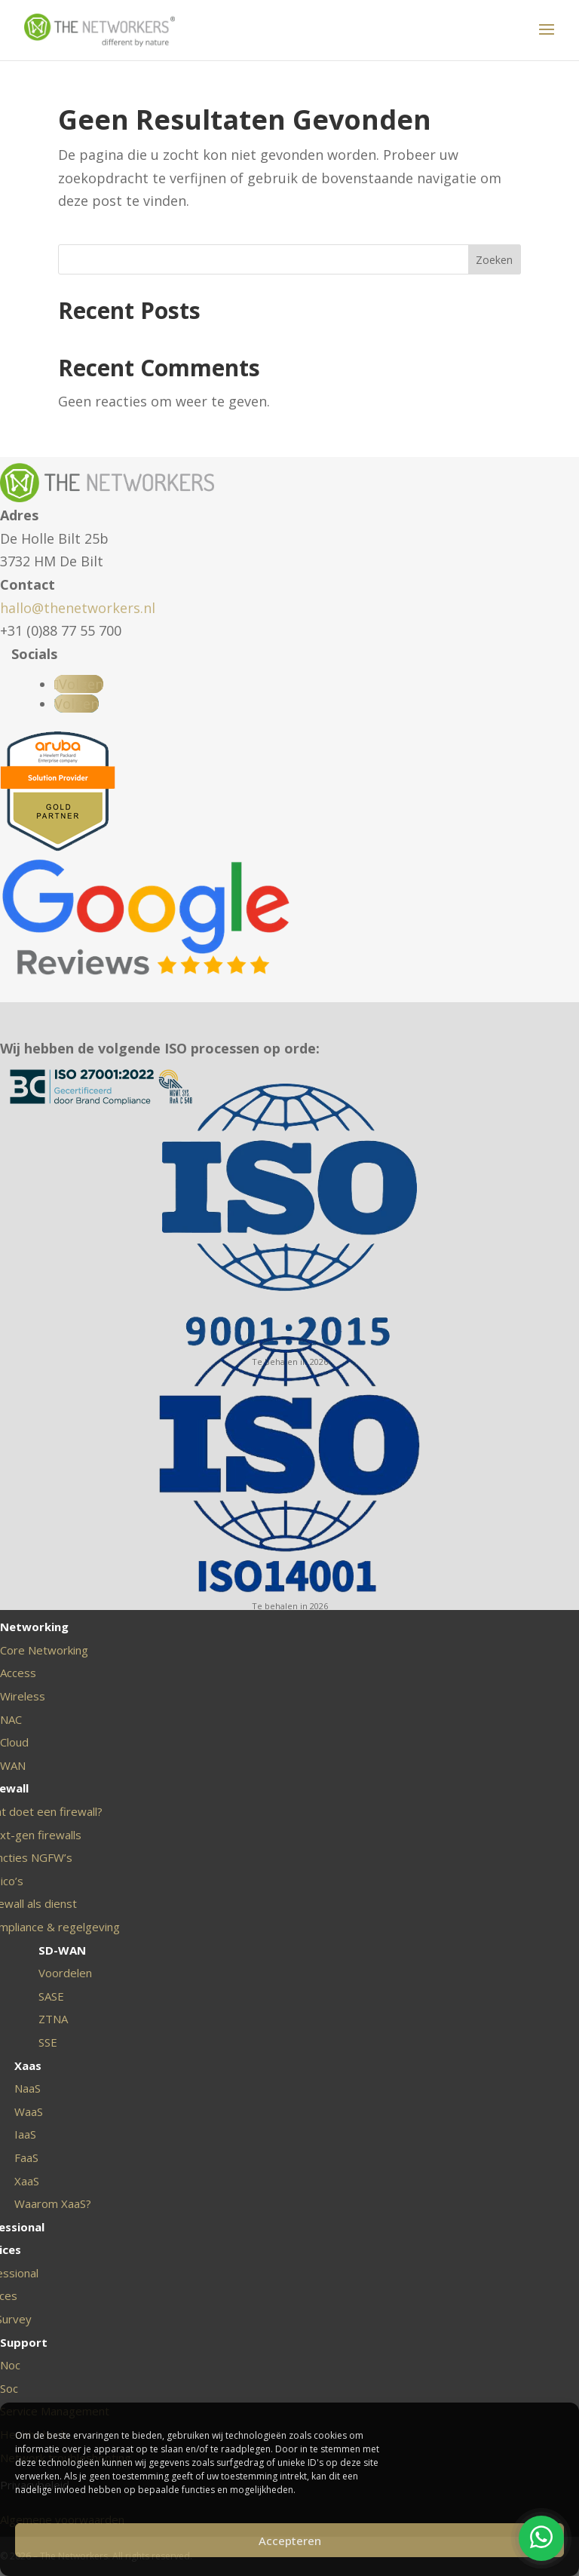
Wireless (22, 1696)
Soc (9, 2388)
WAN (13, 1765)
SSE (47, 2042)
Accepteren (290, 2540)
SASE (51, 1996)
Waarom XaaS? (52, 2203)
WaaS (28, 2111)
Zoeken (494, 260)
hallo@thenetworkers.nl (77, 608)
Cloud (14, 1742)
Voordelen (65, 1972)
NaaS (27, 2088)
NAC (11, 1719)
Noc (10, 2364)
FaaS (26, 2157)
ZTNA (53, 2018)
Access (18, 1672)
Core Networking (44, 1650)
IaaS (25, 2134)
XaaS (26, 2180)
